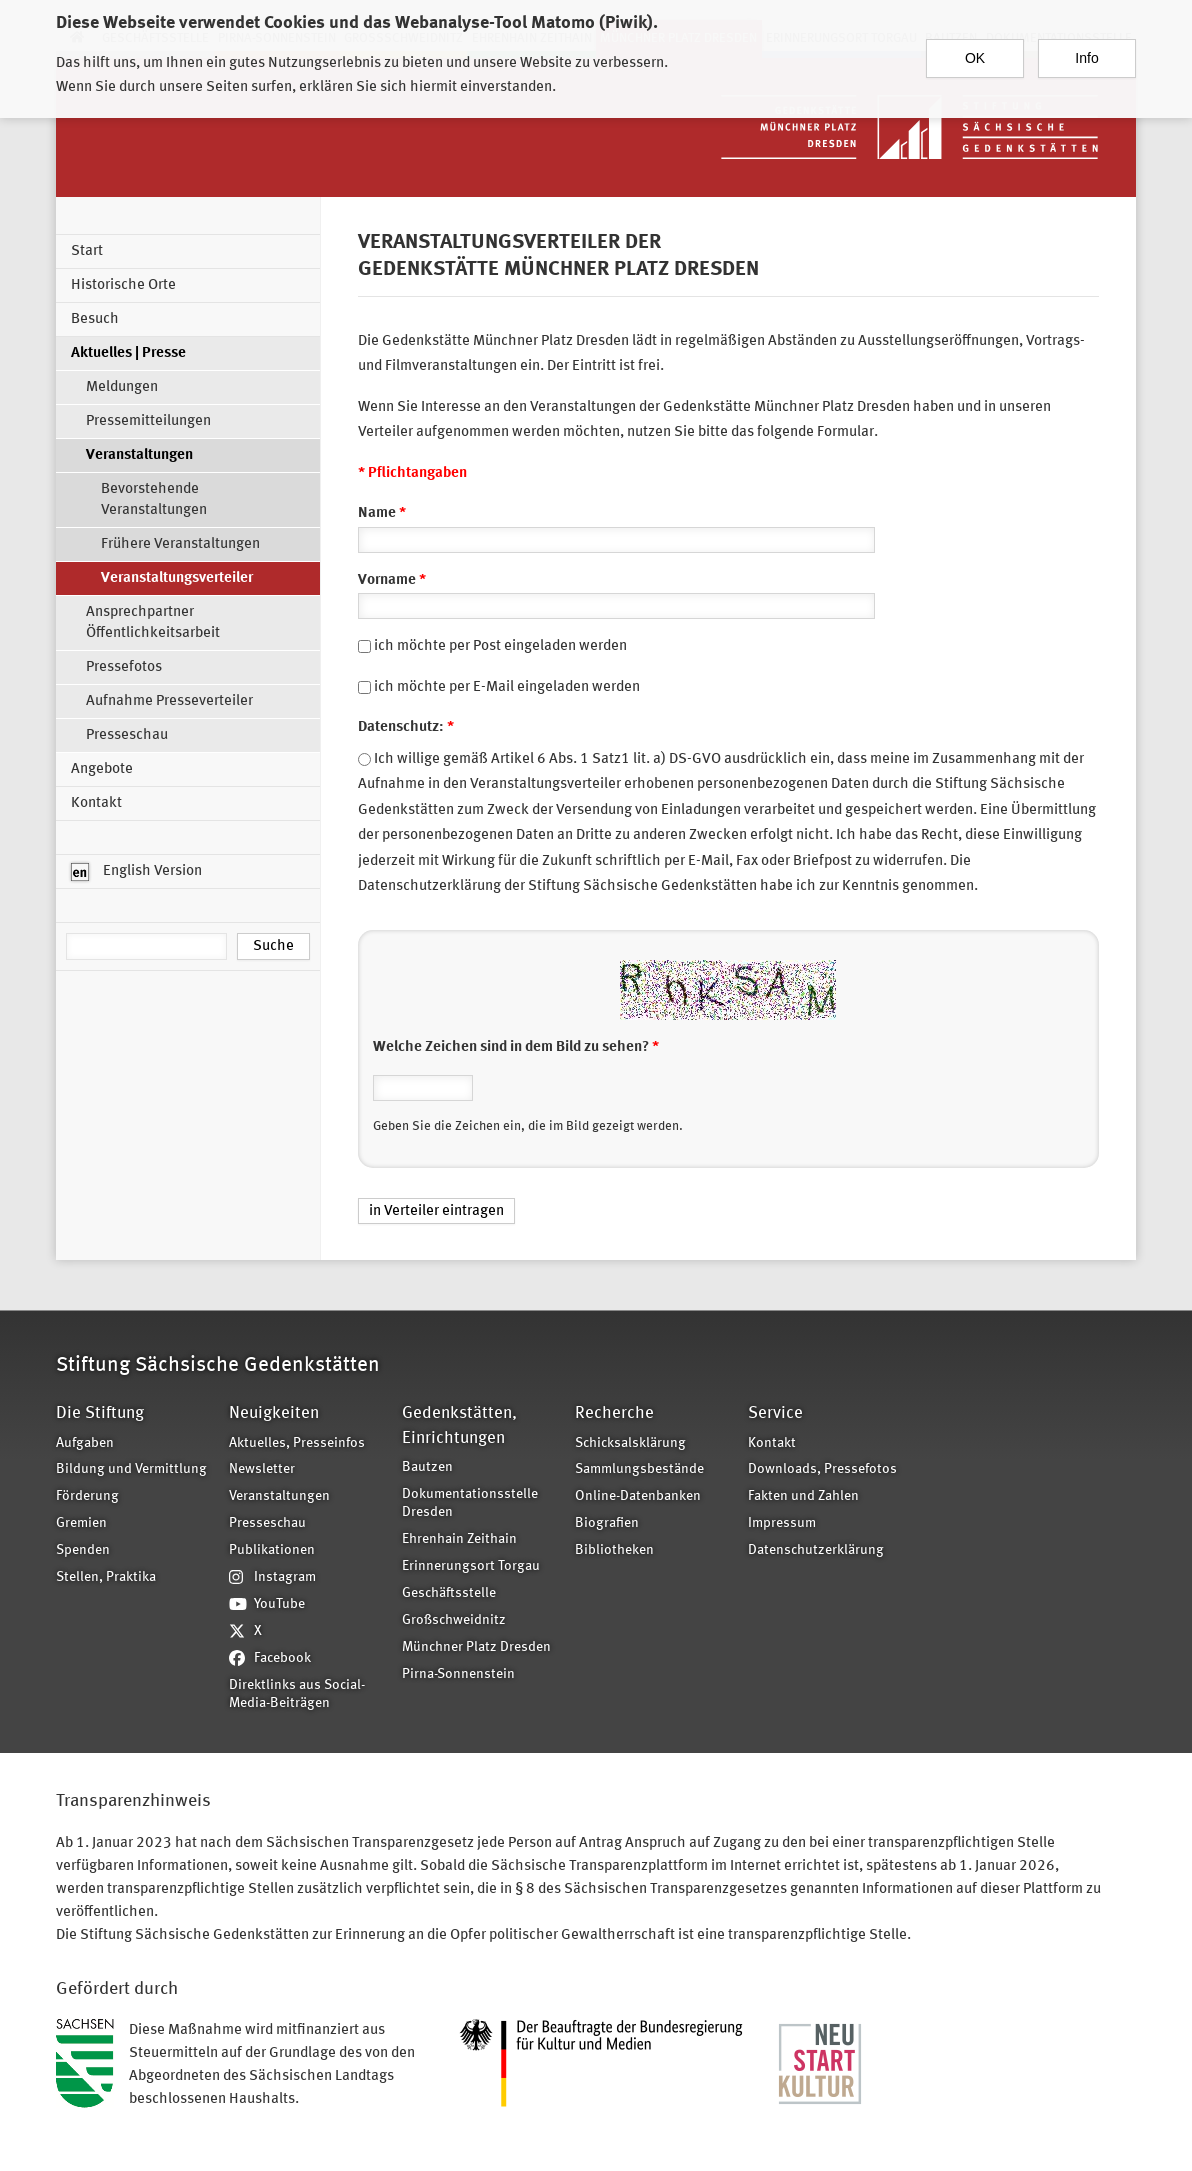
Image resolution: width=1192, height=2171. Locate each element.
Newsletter (262, 1469)
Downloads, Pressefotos (822, 1469)
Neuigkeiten (274, 1413)
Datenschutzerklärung (816, 1550)
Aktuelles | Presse (128, 353)
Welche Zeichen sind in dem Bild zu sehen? (516, 1047)
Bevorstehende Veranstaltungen (154, 500)
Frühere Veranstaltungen (180, 544)
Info (1086, 49)
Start (87, 251)
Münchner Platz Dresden (476, 1647)
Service (775, 1413)
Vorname (392, 580)
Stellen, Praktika (106, 1577)
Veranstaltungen (139, 455)
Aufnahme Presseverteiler (169, 701)
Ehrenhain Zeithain (459, 1539)
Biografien (607, 1523)
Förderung (87, 1496)
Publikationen (272, 1550)
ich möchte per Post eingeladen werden (500, 646)
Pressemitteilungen (148, 421)
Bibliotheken (614, 1550)
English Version (136, 872)
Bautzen (427, 1467)
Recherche (614, 1413)
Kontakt (96, 803)
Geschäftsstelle (449, 1593)
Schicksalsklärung (630, 1443)
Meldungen (122, 387)
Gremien (81, 1523)
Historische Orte (123, 285)
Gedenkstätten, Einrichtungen (459, 1425)
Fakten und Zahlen (803, 1496)
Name (382, 513)
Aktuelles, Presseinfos (297, 1443)
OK (975, 49)
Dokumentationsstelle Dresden (470, 1504)
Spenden (83, 1550)
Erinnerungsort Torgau (471, 1566)
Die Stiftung (100, 1413)
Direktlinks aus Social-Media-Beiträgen (297, 1695)
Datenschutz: (406, 727)
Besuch (95, 319)
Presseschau (127, 735)
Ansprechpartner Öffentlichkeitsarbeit (153, 623)
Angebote (102, 769)
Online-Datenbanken (638, 1496)
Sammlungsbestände (639, 1469)
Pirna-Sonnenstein (458, 1674)
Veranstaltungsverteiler (177, 578)
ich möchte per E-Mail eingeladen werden (507, 687)
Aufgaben (85, 1443)
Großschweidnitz (454, 1620)
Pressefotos (124, 667)
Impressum (782, 1523)
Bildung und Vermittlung (131, 1469)
